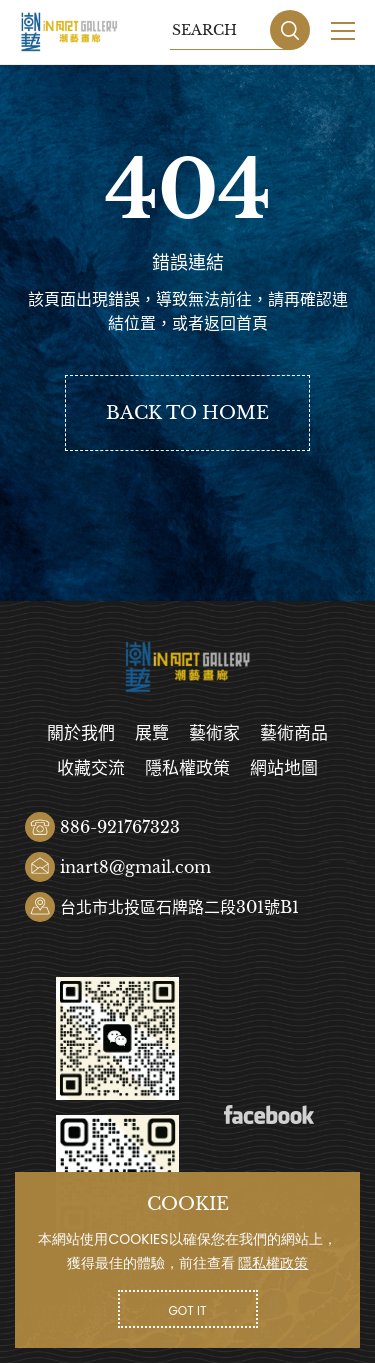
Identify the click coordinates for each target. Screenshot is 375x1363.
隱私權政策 (187, 768)
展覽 (152, 733)
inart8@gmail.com (135, 867)
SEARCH (290, 30)
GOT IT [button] (188, 1310)
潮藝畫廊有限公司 (69, 32)
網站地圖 (284, 768)
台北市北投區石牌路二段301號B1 (179, 907)
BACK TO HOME (187, 413)
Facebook (269, 1115)
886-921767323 (120, 827)
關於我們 (81, 733)
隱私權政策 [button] (273, 1263)
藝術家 (214, 733)
